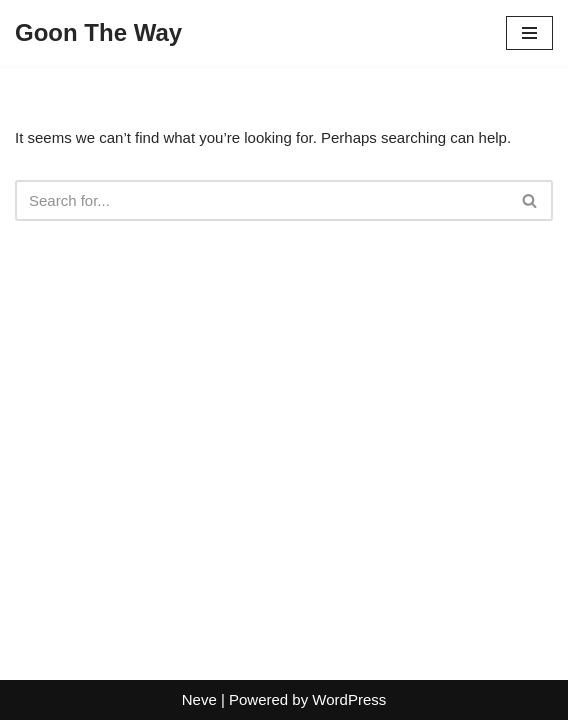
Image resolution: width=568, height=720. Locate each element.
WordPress (349, 699)
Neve (199, 699)
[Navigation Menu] (529, 33)
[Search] (261, 200)
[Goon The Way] (98, 33)
